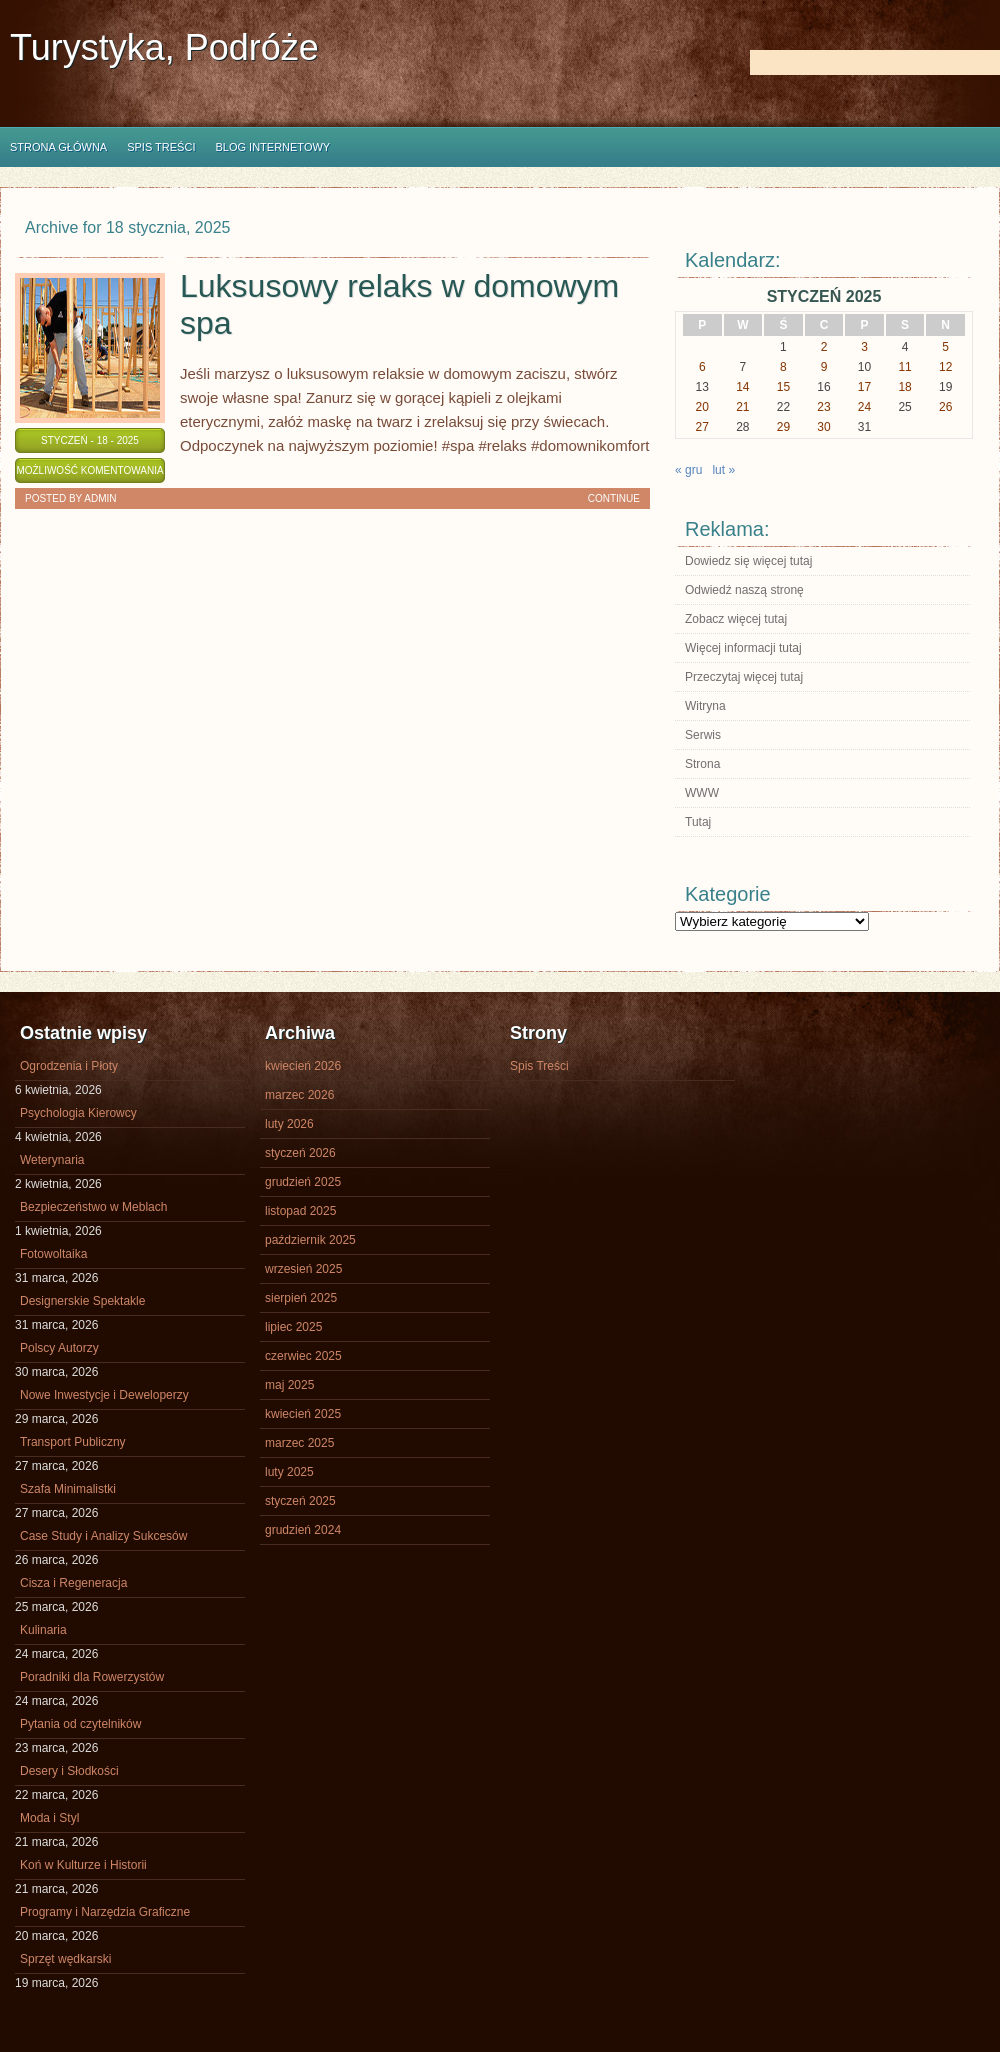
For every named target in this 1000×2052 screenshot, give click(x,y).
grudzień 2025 (303, 1182)
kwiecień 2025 (303, 1414)
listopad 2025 (300, 1211)
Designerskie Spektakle (82, 1301)
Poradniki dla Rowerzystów (92, 1677)
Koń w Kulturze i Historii (83, 1865)
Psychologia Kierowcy (78, 1113)
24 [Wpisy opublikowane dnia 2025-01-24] (864, 407)
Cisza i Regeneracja (73, 1583)
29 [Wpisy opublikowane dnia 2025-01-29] (783, 427)
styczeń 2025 (300, 1501)
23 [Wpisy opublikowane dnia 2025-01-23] (823, 407)
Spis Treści (161, 147)
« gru (688, 470)
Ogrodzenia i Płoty (69, 1066)
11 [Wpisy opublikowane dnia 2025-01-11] (904, 367)
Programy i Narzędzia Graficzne (105, 1912)
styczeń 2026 (300, 1153)
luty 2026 (289, 1124)
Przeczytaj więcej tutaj (744, 677)
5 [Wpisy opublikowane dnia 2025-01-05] (945, 347)
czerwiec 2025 (303, 1356)
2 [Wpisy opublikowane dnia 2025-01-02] (824, 347)
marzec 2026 (299, 1095)
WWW (702, 793)
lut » (723, 470)
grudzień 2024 (303, 1530)
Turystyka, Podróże (164, 47)
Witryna (705, 706)
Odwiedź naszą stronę (744, 590)
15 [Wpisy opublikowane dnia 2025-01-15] (783, 387)
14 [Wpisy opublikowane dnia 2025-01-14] (742, 387)
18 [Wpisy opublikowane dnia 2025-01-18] (904, 387)
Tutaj (698, 822)
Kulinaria (43, 1630)
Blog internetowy (272, 147)
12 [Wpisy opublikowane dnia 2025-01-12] (945, 367)
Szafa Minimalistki (68, 1489)
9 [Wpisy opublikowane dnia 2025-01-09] (824, 367)
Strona (702, 764)
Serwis (703, 735)
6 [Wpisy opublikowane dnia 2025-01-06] (702, 367)
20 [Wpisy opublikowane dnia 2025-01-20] (702, 407)
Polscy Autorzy (59, 1348)
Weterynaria (52, 1160)
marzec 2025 (299, 1443)
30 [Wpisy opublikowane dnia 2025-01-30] (823, 427)
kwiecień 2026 (303, 1066)
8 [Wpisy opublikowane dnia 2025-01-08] (783, 367)
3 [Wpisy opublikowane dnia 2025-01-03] (864, 347)
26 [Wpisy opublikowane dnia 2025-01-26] (945, 407)
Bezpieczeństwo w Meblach (93, 1207)
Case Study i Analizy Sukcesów (103, 1536)
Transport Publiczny (73, 1442)
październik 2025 (310, 1240)
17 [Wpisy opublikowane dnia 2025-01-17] (864, 387)
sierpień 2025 (301, 1298)
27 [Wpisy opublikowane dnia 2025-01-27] (702, 427)
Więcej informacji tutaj (743, 648)
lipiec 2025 (293, 1327)
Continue (614, 498)
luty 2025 (289, 1472)
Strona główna (58, 147)
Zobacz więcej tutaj (736, 619)
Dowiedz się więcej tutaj (748, 561)
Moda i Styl (49, 1818)
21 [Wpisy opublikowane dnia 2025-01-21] (742, 407)
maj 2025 (289, 1385)
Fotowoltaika (53, 1254)
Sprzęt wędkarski (65, 1959)
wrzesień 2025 (303, 1269)
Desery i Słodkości (69, 1771)
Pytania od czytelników (80, 1724)
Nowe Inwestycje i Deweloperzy (104, 1395)
